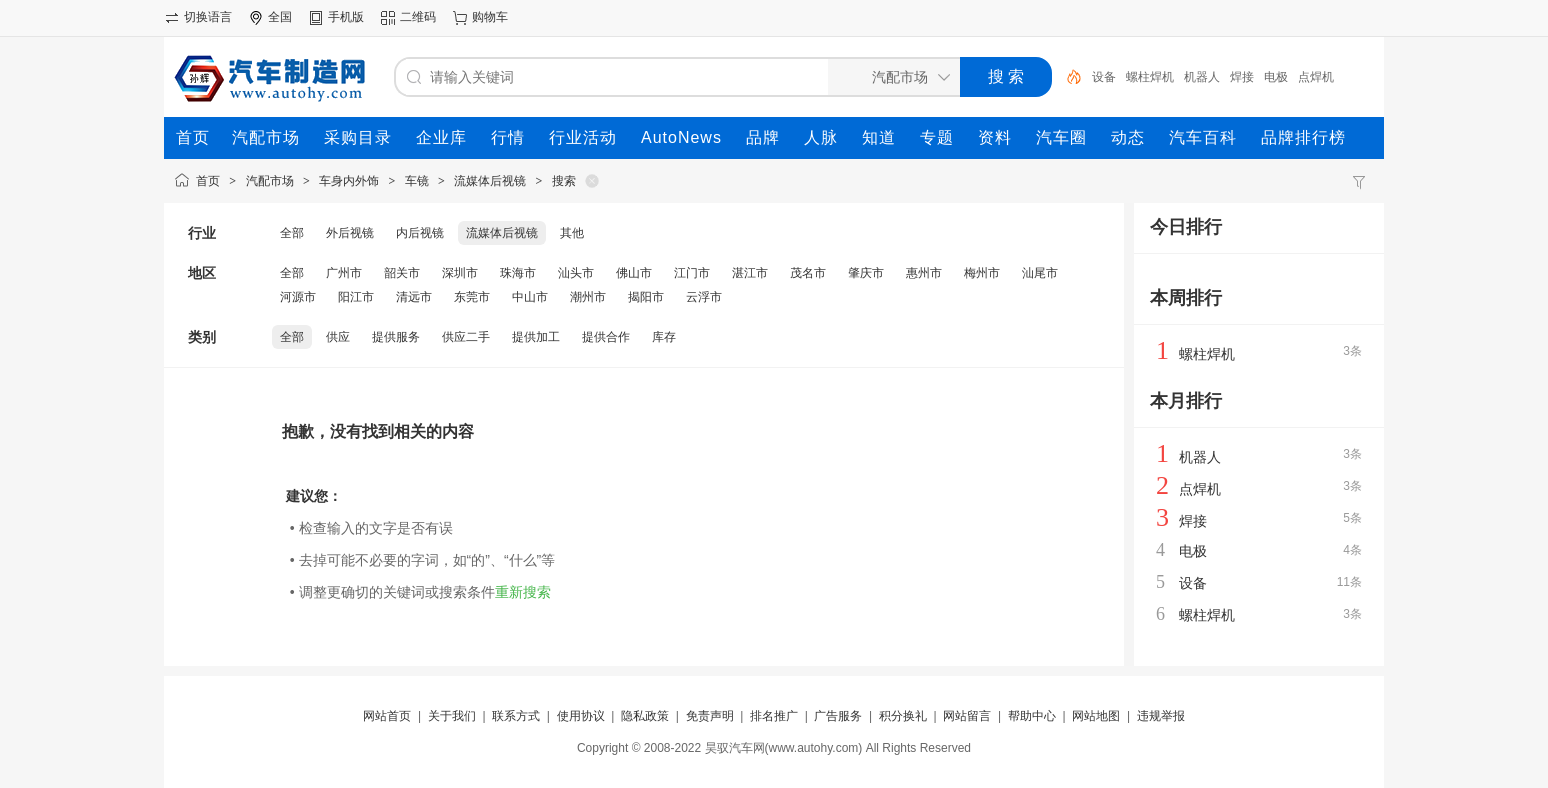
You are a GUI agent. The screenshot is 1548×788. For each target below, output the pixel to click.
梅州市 (982, 273)
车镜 (417, 181)
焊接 (1242, 77)
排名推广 (774, 716)
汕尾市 (1040, 273)
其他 (572, 233)
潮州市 (588, 297)
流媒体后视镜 (490, 181)
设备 (1104, 77)
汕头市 (576, 273)
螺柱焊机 (1150, 77)
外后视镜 (350, 233)
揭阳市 (646, 297)
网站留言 (967, 716)
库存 (664, 337)
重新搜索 (523, 592)
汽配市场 (270, 181)
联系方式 (516, 716)
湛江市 (750, 273)
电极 (1276, 77)
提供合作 (606, 337)
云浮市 (704, 297)
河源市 (298, 297)
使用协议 (581, 716)
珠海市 (518, 273)
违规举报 (1161, 716)
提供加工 (536, 337)
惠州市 (924, 273)
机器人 (1202, 77)
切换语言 (208, 17)
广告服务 (838, 716)
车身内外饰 (349, 181)
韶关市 (402, 273)
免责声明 (710, 716)
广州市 (344, 273)
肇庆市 (866, 273)
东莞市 (472, 297)
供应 (338, 337)
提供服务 (396, 337)
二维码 (418, 17)
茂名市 (808, 273)
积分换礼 (903, 716)
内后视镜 (420, 233)
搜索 (564, 181)
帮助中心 (1032, 716)
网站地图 (1096, 716)
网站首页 (387, 716)
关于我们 (452, 716)
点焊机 (1316, 77)
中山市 (530, 297)
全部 (292, 233)
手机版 (346, 17)
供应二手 (466, 337)
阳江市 (356, 297)
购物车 (490, 17)
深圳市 (460, 273)
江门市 (692, 273)
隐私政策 (645, 716)
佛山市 (634, 273)
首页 (208, 181)
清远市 (414, 297)
